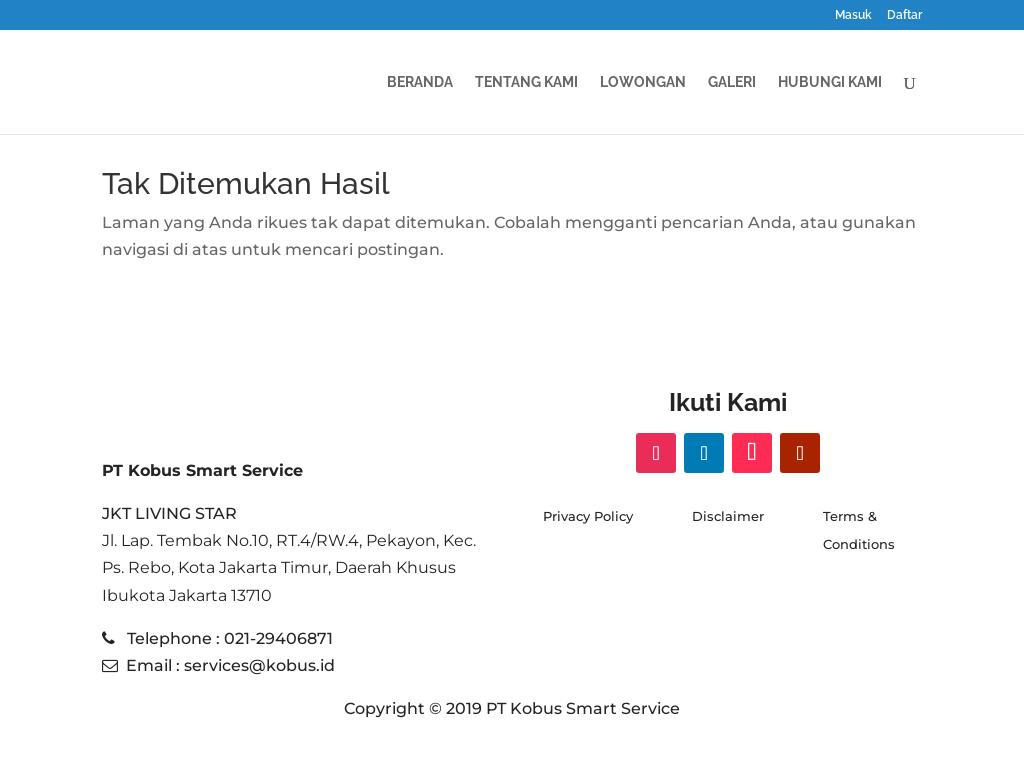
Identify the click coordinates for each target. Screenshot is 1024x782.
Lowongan (643, 82)
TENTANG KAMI (526, 82)
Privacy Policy (588, 516)
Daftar (904, 15)
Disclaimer (728, 516)
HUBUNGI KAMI (830, 82)
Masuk (853, 15)
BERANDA (420, 82)
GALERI (732, 82)
